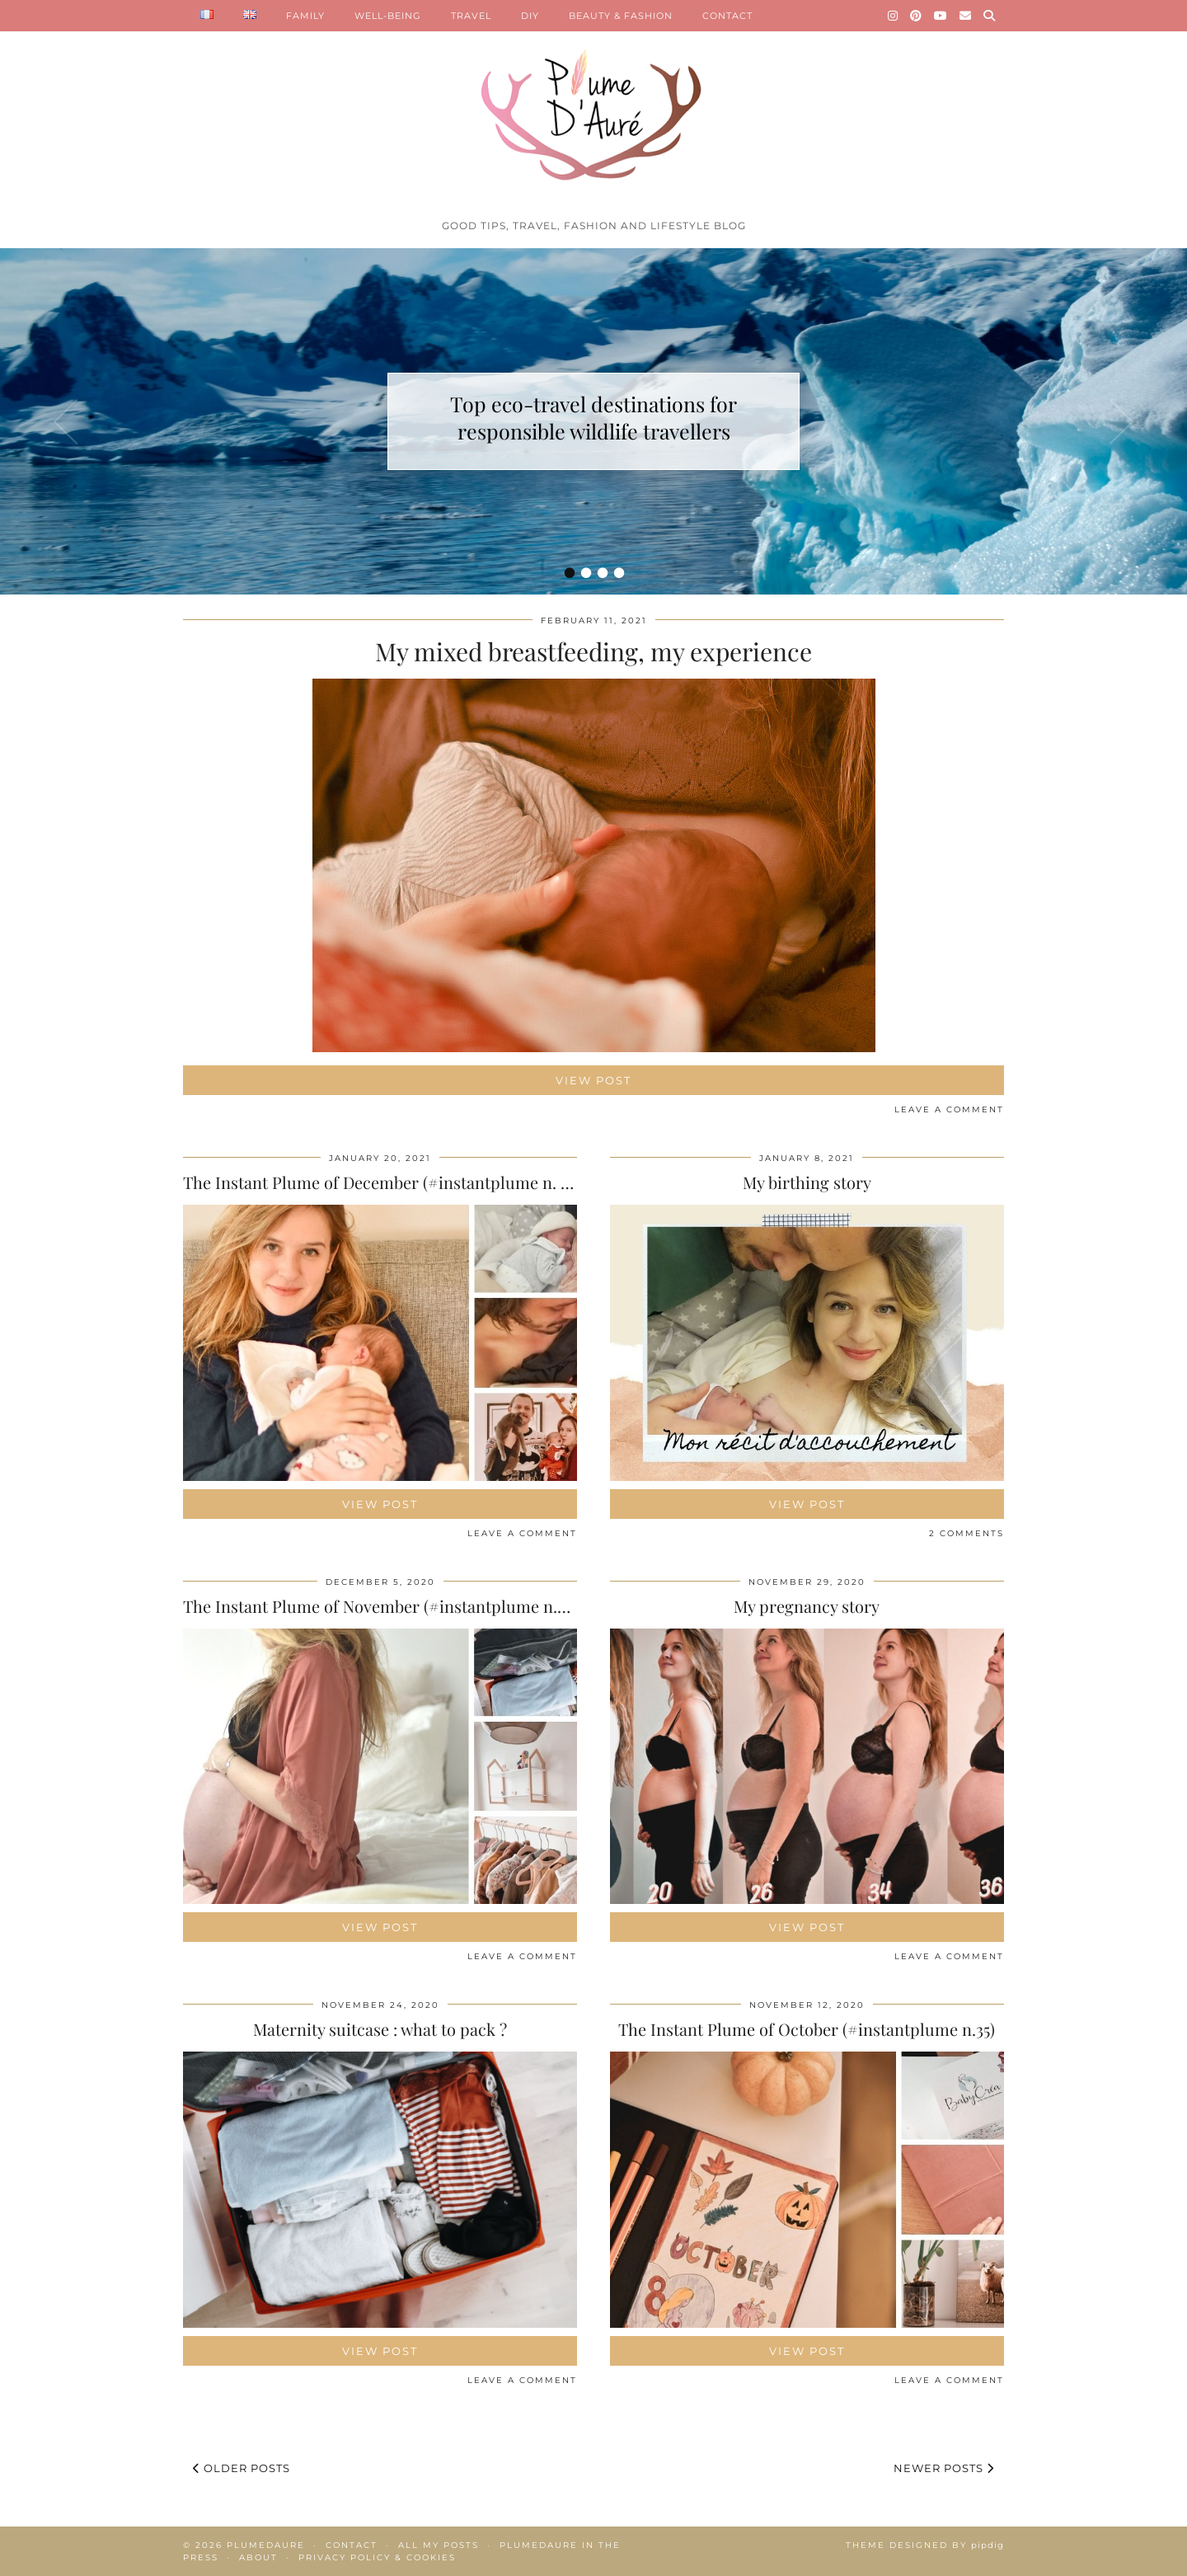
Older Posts (241, 2468)
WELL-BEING (387, 15)
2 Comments (966, 1533)
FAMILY (305, 15)
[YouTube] (941, 15)
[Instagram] (893, 15)
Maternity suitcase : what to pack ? (380, 2029)
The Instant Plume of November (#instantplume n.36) (380, 1606)
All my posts (438, 2545)
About (258, 2557)
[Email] (965, 15)
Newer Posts (944, 2468)
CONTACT (727, 15)
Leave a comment (949, 1109)
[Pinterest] (916, 15)
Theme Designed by (925, 2545)
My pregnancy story (807, 1606)
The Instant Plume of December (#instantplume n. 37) (381, 1182)
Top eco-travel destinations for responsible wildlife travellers (593, 417)
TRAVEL (471, 15)
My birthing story (807, 1182)
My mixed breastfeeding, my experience (593, 651)
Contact (352, 2545)
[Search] (989, 15)
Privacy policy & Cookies (377, 2557)
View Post (593, 1080)
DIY (530, 15)
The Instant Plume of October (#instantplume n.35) (806, 2029)
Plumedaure (266, 2545)
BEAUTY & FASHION (621, 15)
